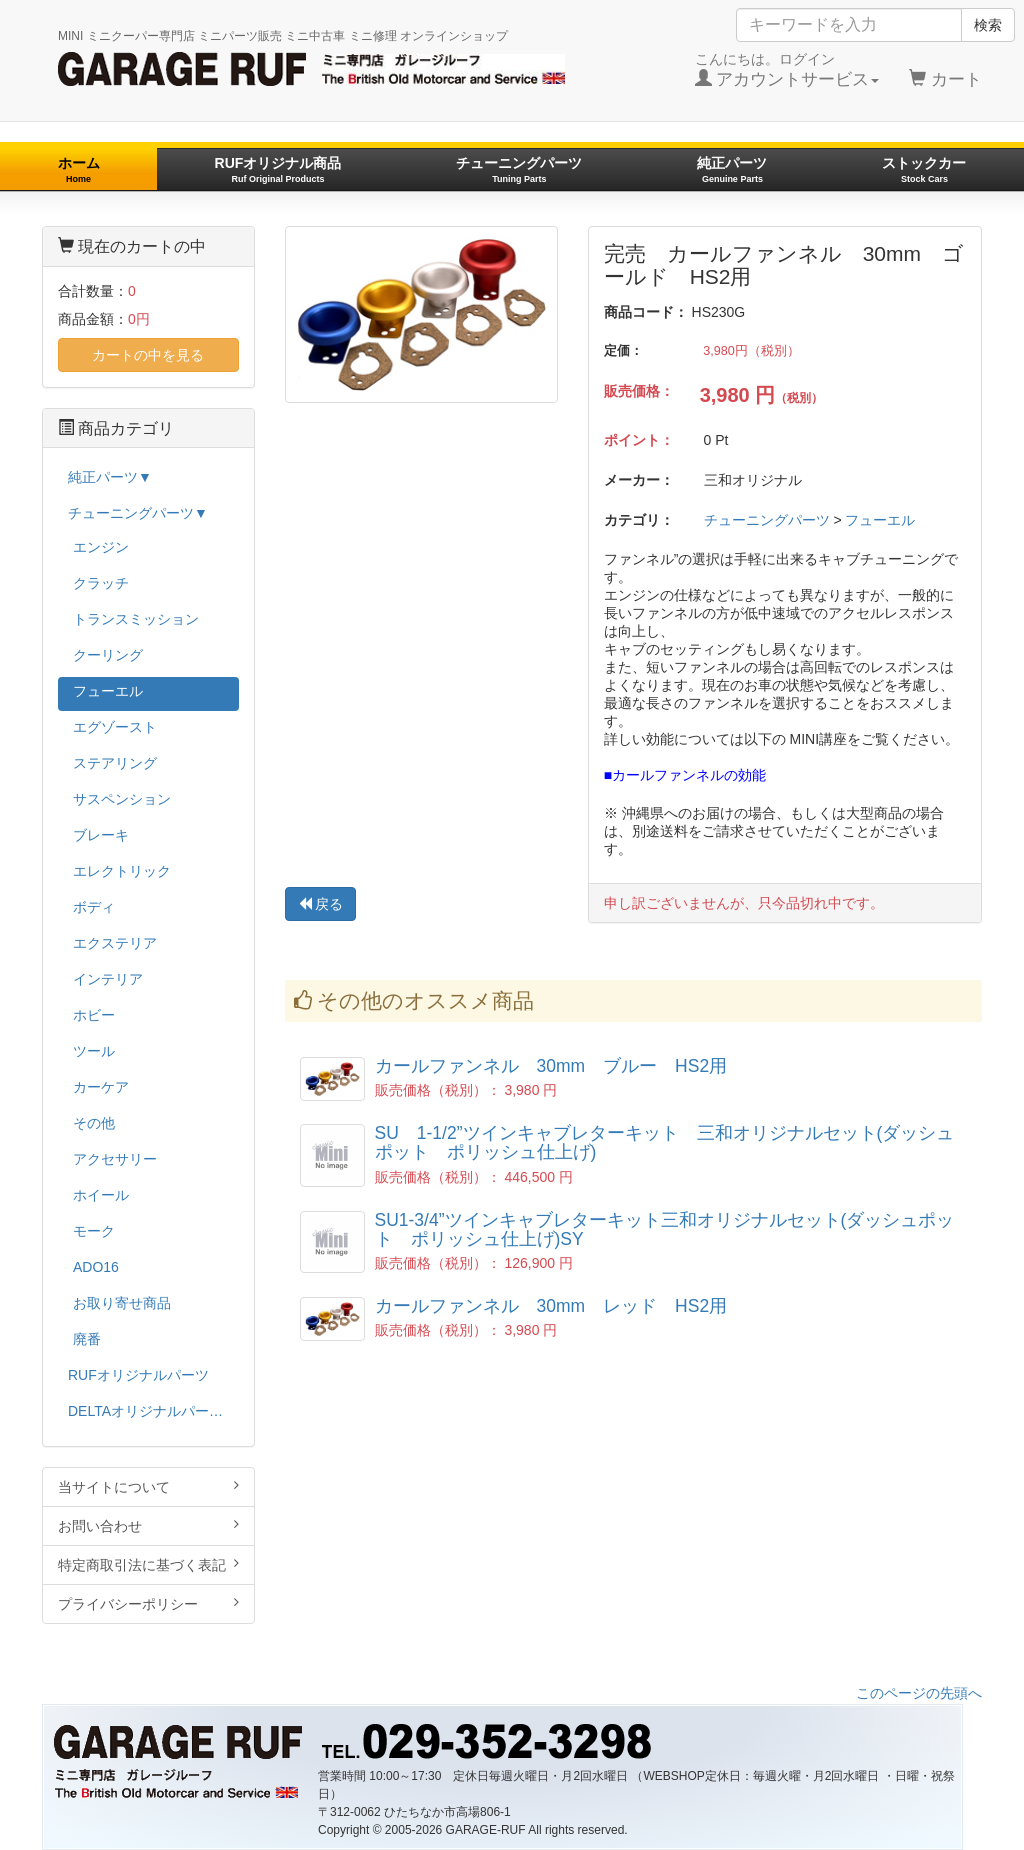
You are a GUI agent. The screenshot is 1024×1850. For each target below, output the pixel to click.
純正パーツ (732, 169)
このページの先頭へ (919, 1693)
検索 (988, 25)
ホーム (79, 169)
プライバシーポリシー (148, 1603)
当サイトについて (148, 1486)
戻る (321, 904)
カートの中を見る (148, 355)
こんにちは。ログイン (787, 70)
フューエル (880, 520)
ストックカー (924, 169)
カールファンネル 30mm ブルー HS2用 (551, 1066)
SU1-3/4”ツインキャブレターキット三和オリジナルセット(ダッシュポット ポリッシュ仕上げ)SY (665, 1229)
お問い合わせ (148, 1525)
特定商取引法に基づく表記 (148, 1564)
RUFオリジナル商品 (278, 169)
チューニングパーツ (519, 169)
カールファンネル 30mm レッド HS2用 (551, 1306)
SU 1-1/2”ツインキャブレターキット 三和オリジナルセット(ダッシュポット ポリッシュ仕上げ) (665, 1142)
